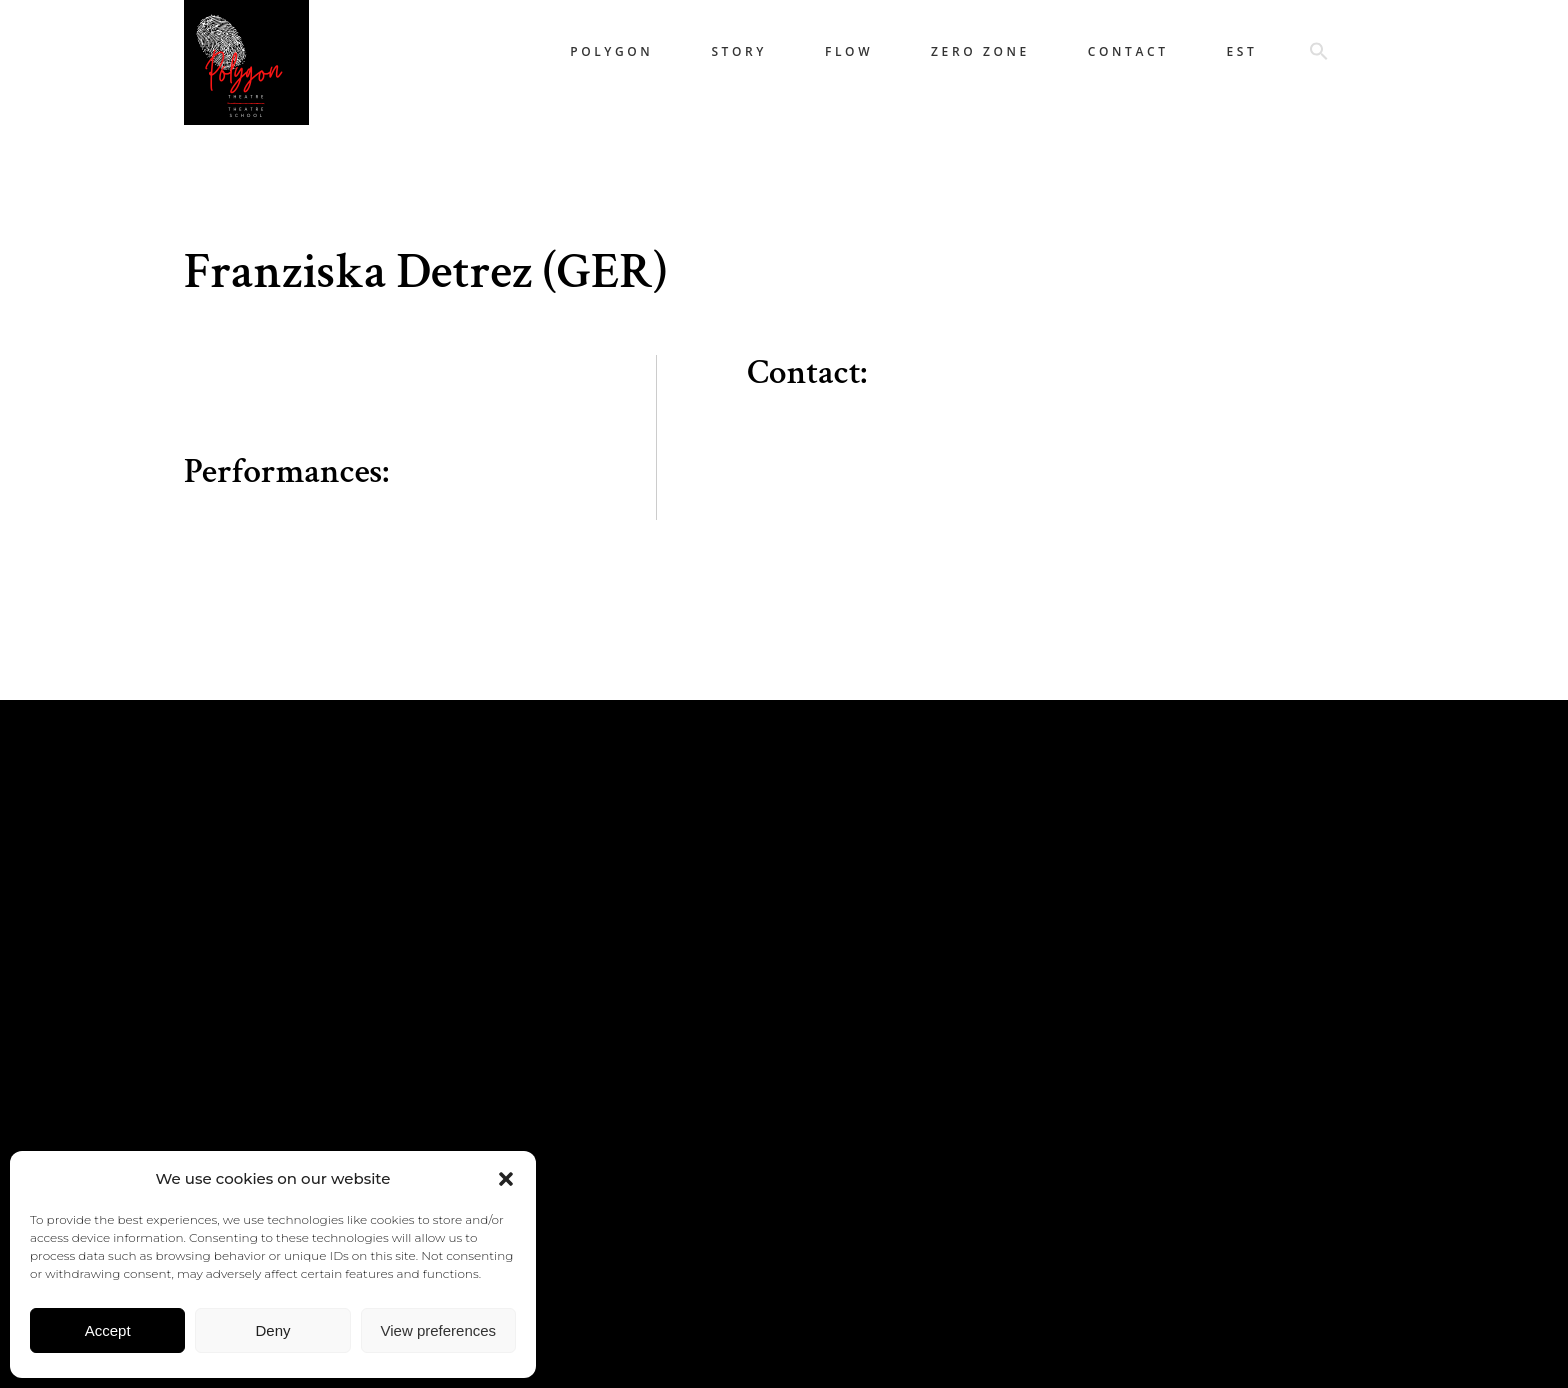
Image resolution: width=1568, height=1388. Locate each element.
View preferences (439, 1330)
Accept (108, 1330)
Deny (272, 1330)
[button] (506, 1179)
